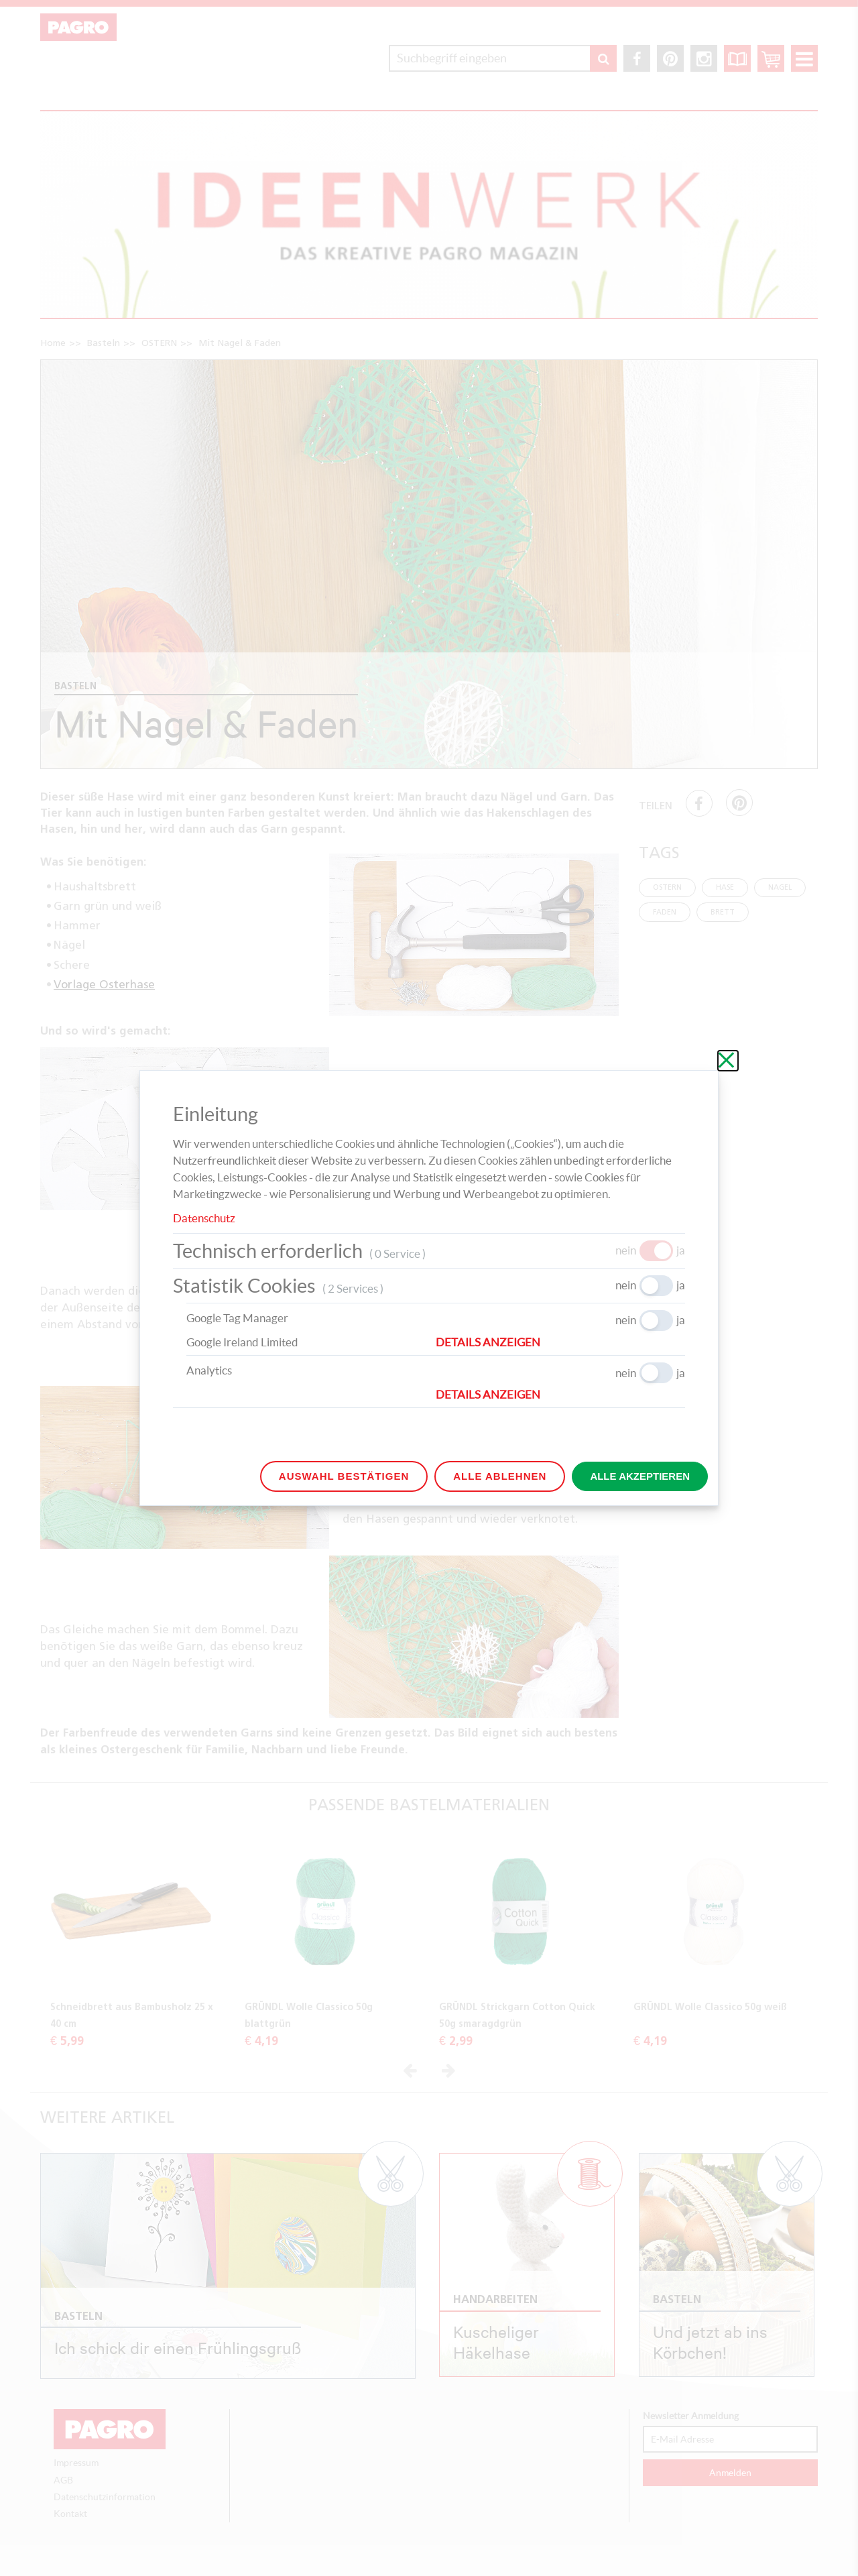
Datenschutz (204, 1218)
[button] (560, 1342)
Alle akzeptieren (640, 1476)
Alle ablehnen (499, 1476)
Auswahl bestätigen (344, 1476)
